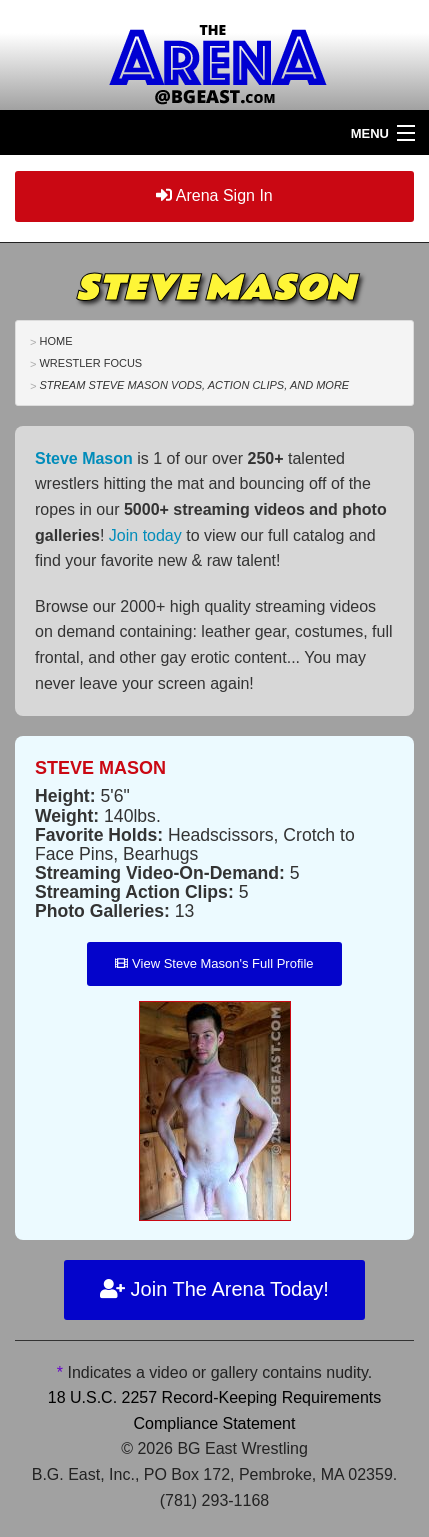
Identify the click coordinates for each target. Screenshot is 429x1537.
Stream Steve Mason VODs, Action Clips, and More (194, 385)
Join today (145, 535)
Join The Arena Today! (214, 1289)
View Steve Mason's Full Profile (214, 963)
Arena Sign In (214, 195)
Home (55, 341)
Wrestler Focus (90, 363)
